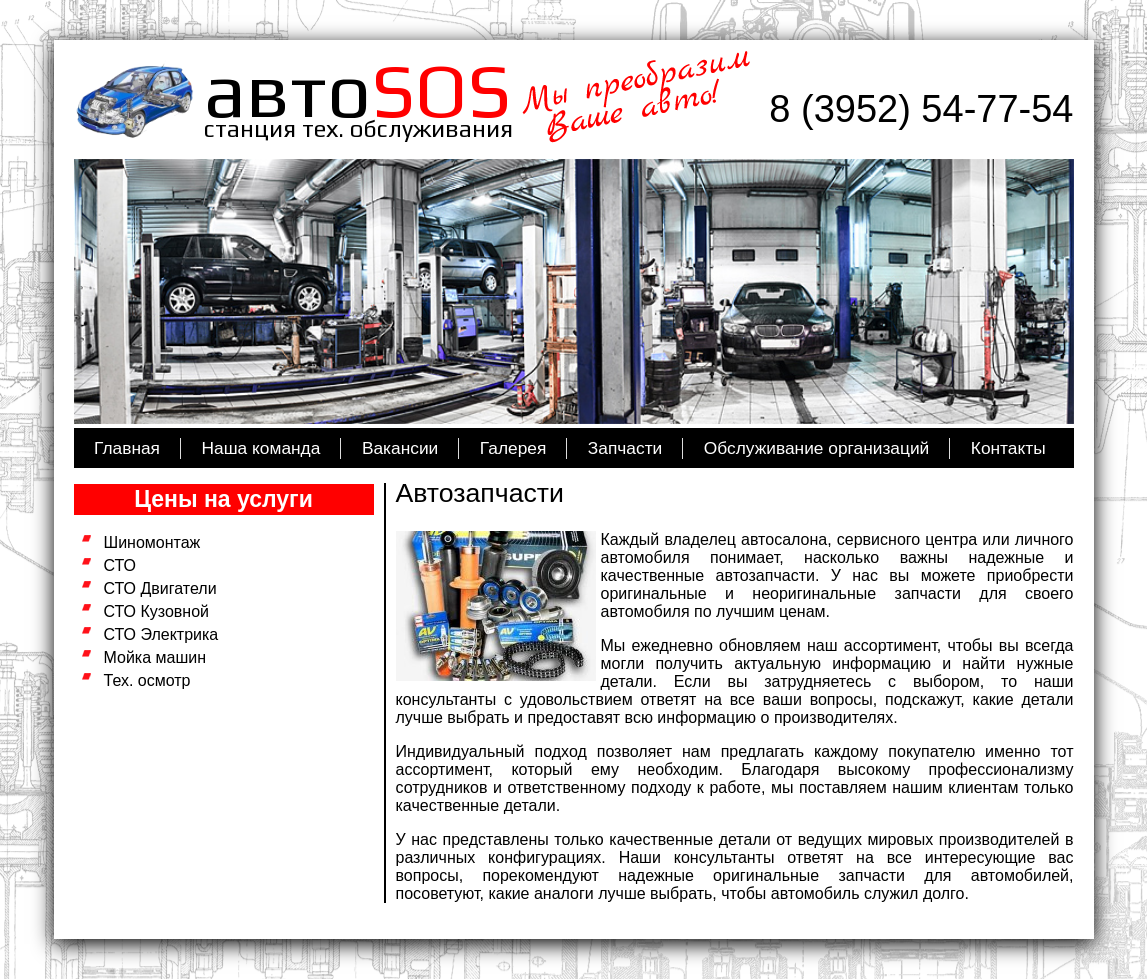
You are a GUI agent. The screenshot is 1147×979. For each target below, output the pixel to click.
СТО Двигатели (160, 588)
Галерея (513, 448)
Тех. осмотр (147, 680)
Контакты (1008, 448)
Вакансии (400, 448)
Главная (127, 448)
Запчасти (625, 448)
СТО (120, 565)
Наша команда (261, 448)
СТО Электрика (161, 634)
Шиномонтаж (152, 542)
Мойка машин (155, 657)
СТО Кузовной (157, 611)
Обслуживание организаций (816, 448)
